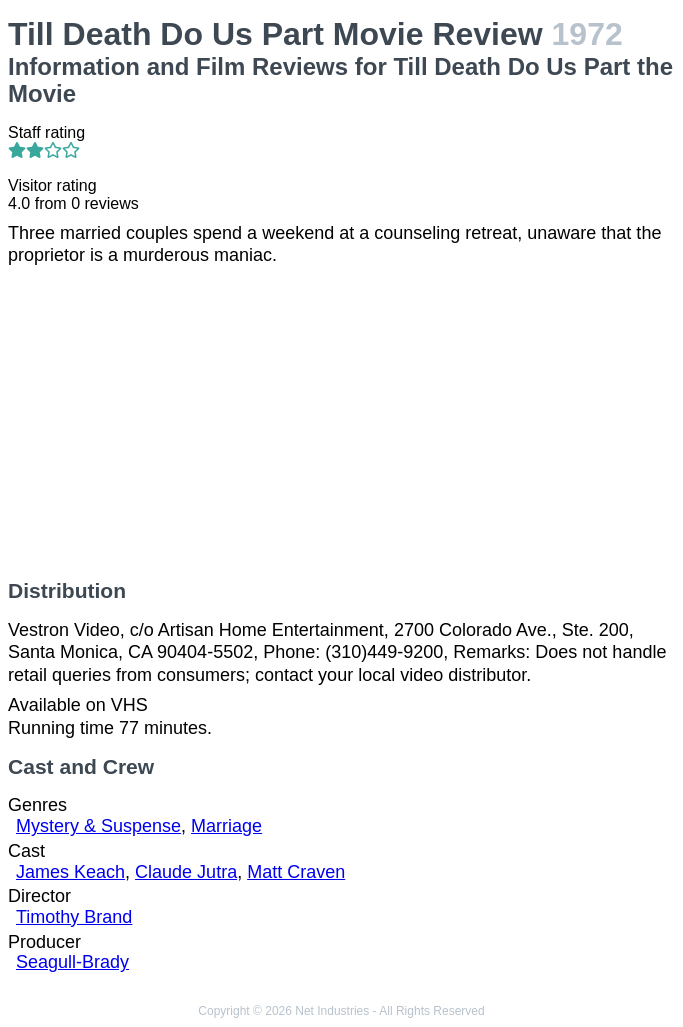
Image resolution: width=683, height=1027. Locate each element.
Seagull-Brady (72, 962)
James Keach (70, 872)
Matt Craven (296, 872)
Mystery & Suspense (98, 826)
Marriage (226, 826)
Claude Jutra (186, 872)
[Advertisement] (341, 423)
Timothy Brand (74, 917)
